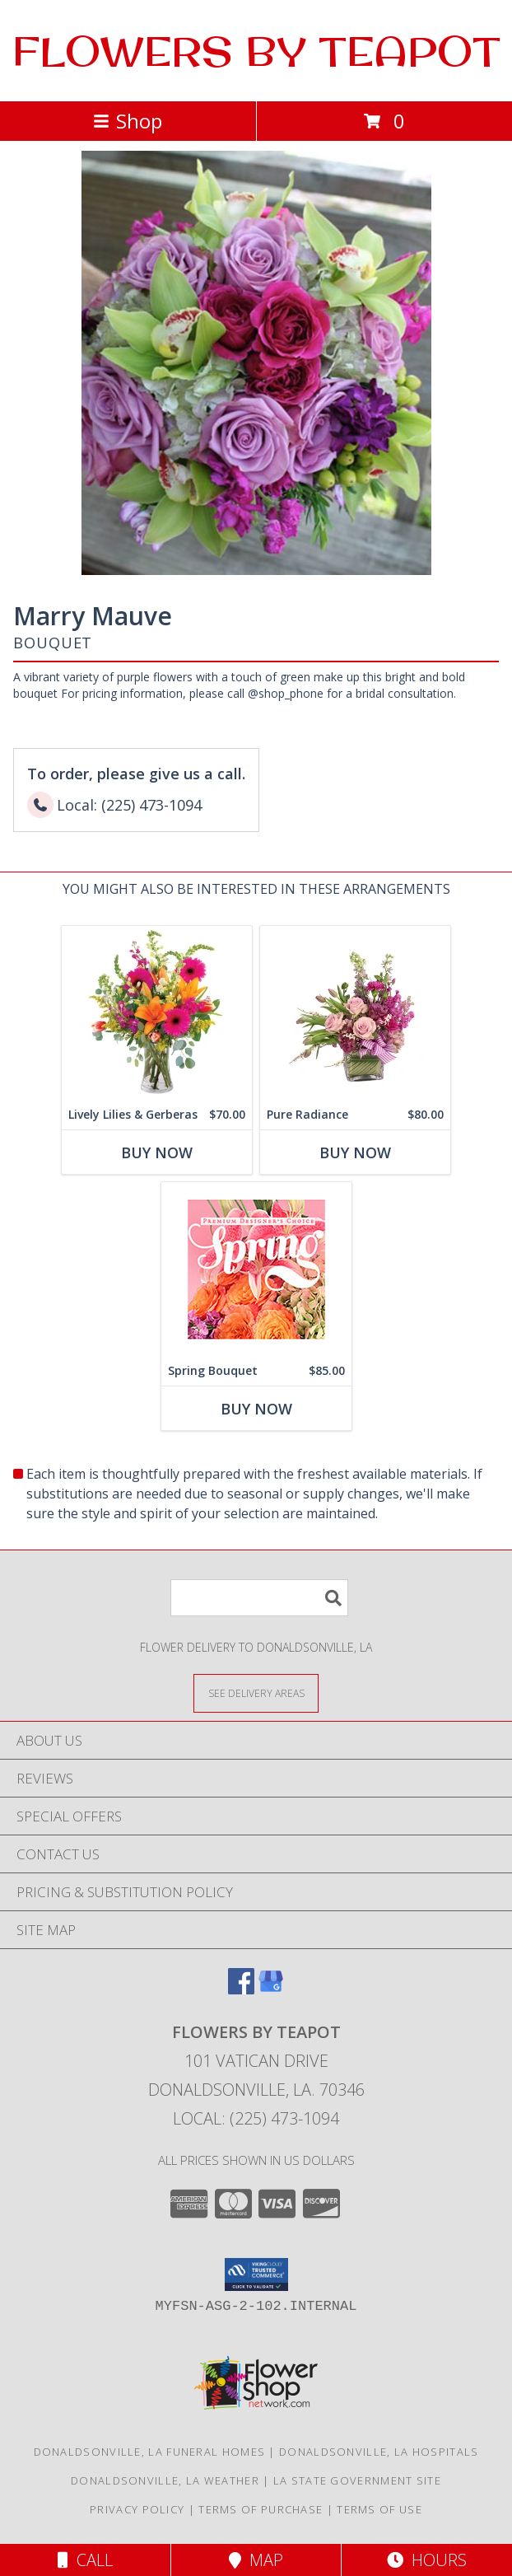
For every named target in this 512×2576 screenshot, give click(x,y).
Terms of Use (379, 2509)
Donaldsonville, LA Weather (165, 2480)
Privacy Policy (137, 2509)
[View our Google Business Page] (271, 1989)
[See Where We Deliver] (256, 1692)
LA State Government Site (357, 2480)
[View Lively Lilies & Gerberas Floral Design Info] (157, 1013)
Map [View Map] (256, 2560)
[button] (256, 2274)
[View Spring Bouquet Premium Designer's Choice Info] (256, 1269)
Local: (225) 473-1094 (256, 2118)
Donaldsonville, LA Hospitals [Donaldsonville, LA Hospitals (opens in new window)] (378, 2451)
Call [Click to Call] (85, 2560)
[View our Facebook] (241, 1989)
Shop (127, 120)
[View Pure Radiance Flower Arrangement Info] (355, 1013)
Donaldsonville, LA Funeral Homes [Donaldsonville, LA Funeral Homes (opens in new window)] (150, 2451)
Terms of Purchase (260, 2509)
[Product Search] (259, 1597)
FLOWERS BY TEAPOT (256, 51)
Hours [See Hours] (427, 2560)
